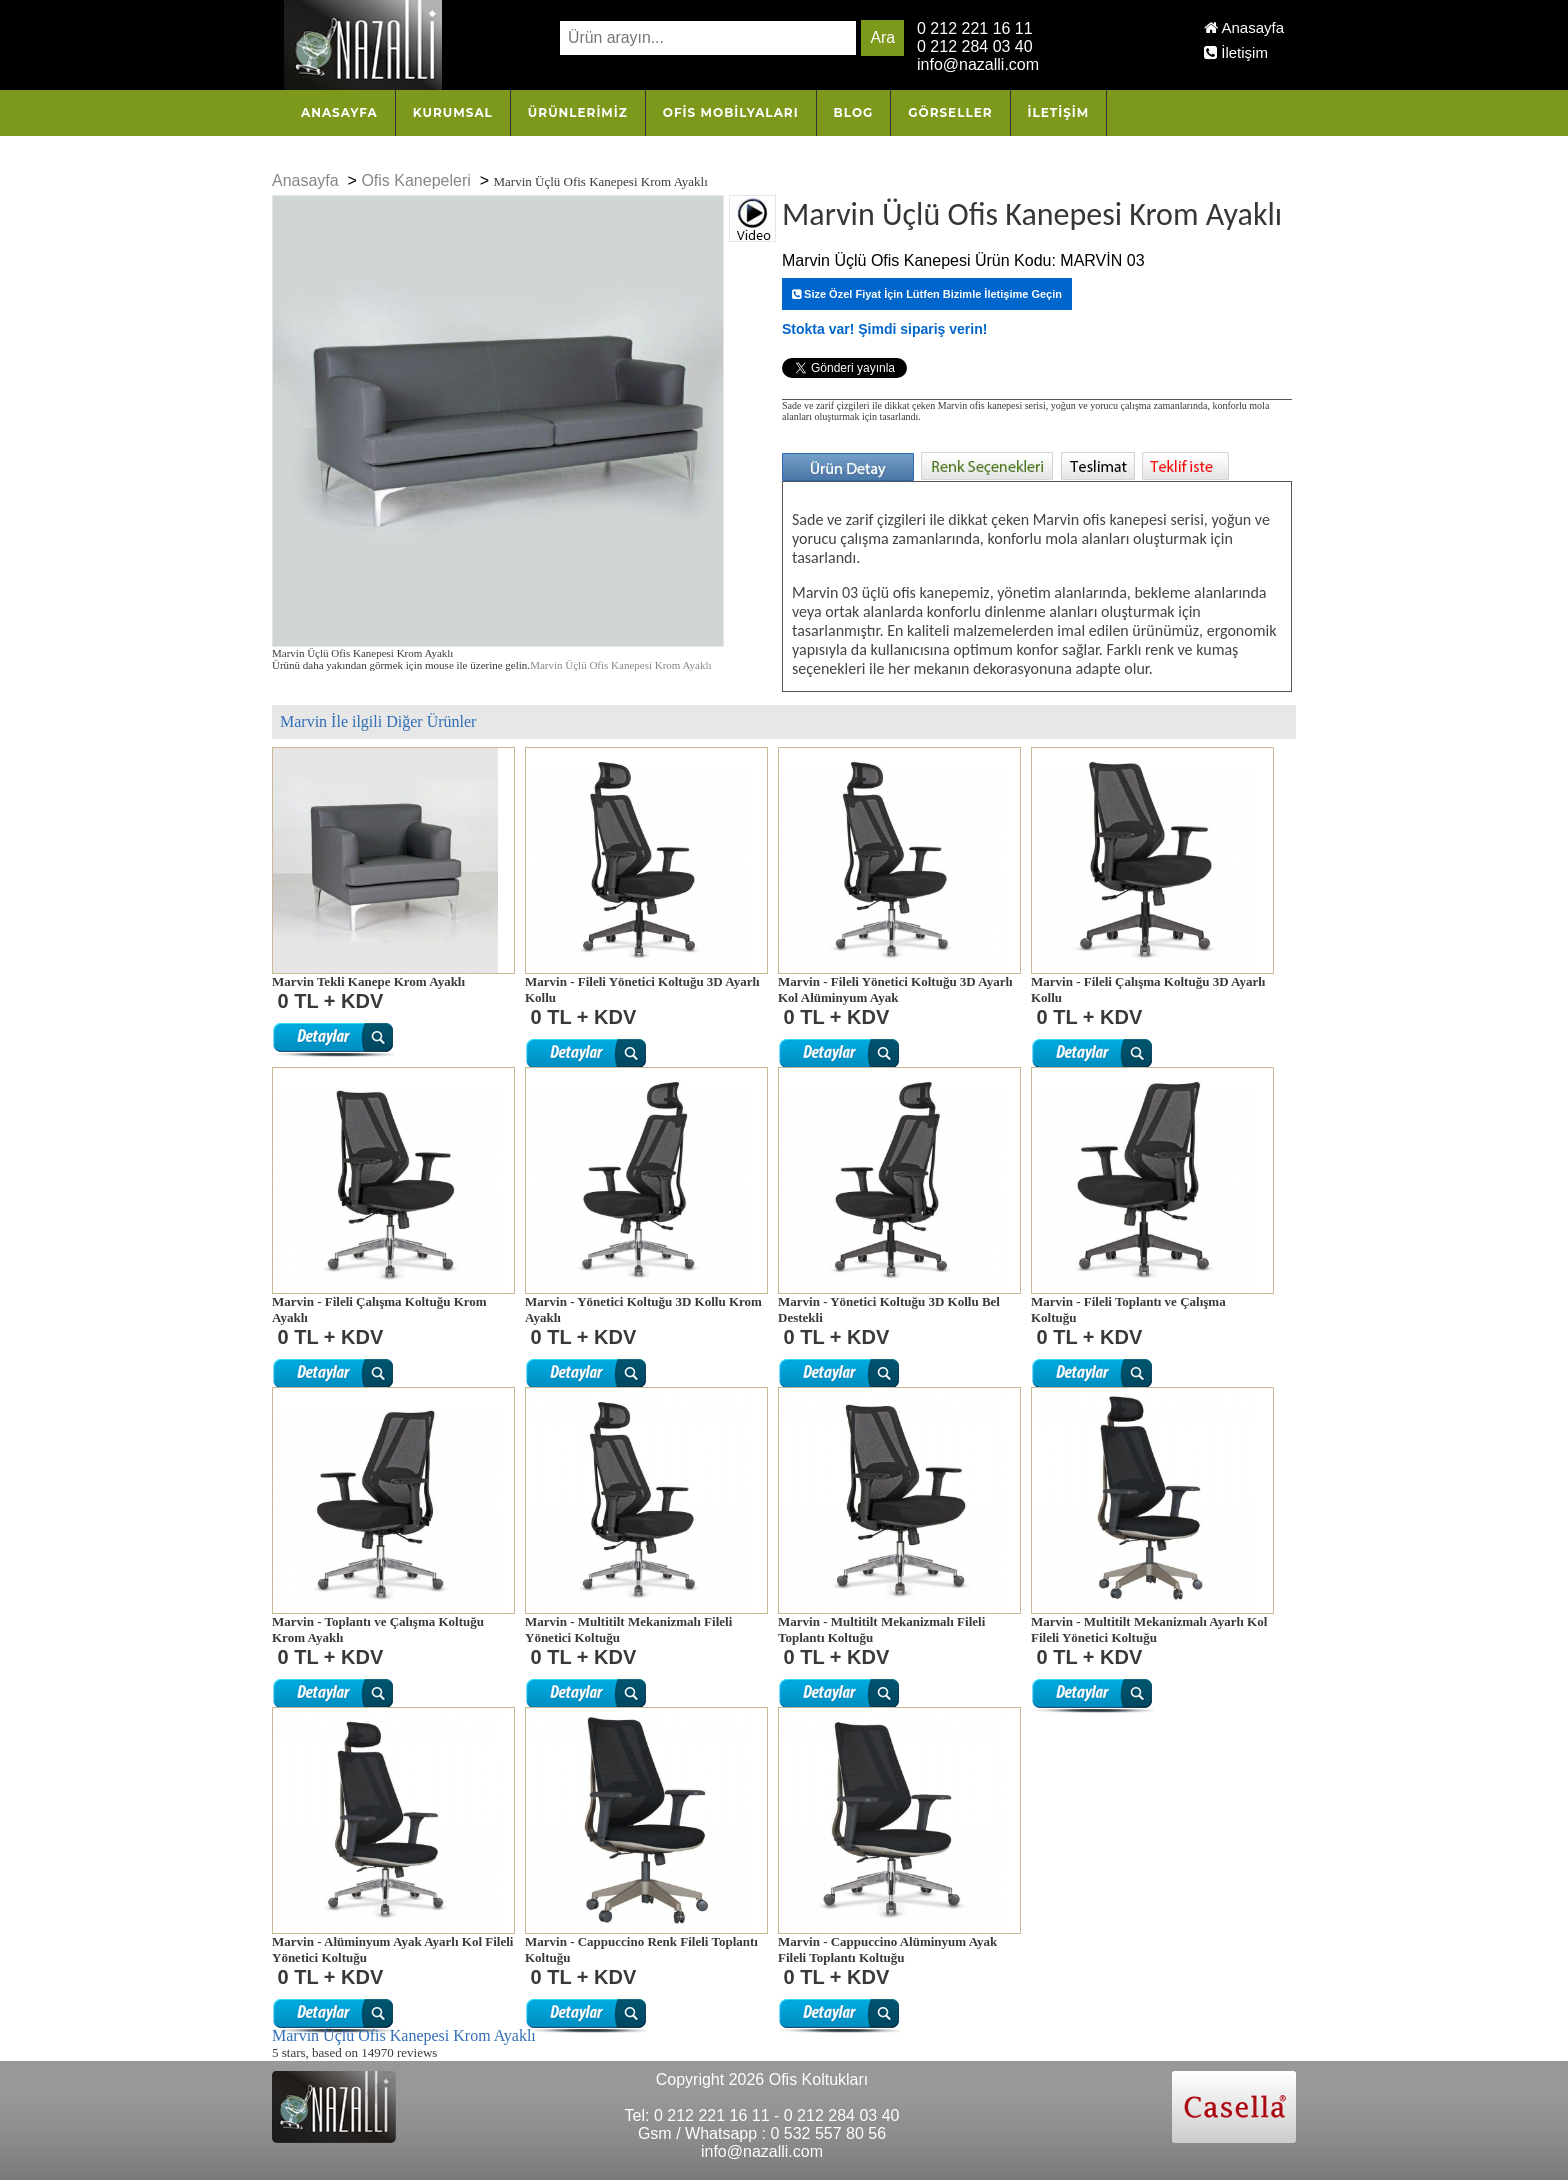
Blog (854, 112)
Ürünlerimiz (578, 112)
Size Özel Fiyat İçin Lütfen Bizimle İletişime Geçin (927, 294)
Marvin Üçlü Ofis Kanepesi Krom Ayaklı (620, 665)
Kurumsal (453, 112)
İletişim (1236, 52)
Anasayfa (1244, 27)
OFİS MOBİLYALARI (731, 112)
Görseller (950, 112)
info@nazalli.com (978, 64)
